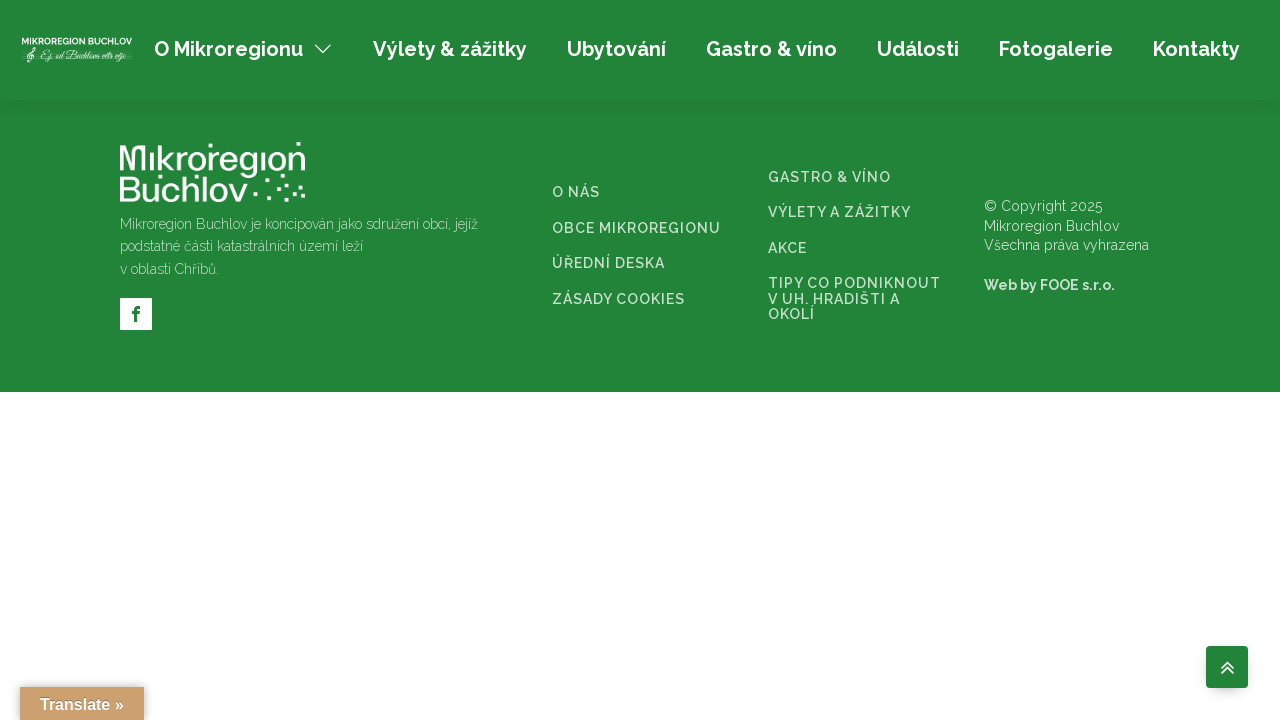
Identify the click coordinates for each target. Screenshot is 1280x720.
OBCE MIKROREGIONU (636, 228)
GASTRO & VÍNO (829, 177)
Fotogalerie (1056, 49)
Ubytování (616, 49)
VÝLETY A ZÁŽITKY (839, 212)
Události (918, 49)
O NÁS (576, 192)
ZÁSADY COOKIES (618, 299)
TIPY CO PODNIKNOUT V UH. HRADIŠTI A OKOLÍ (854, 299)
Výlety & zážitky (450, 49)
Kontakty (1196, 49)
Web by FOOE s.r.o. (1049, 285)
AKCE (787, 248)
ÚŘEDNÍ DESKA (608, 263)
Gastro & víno (771, 49)
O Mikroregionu (243, 49)
